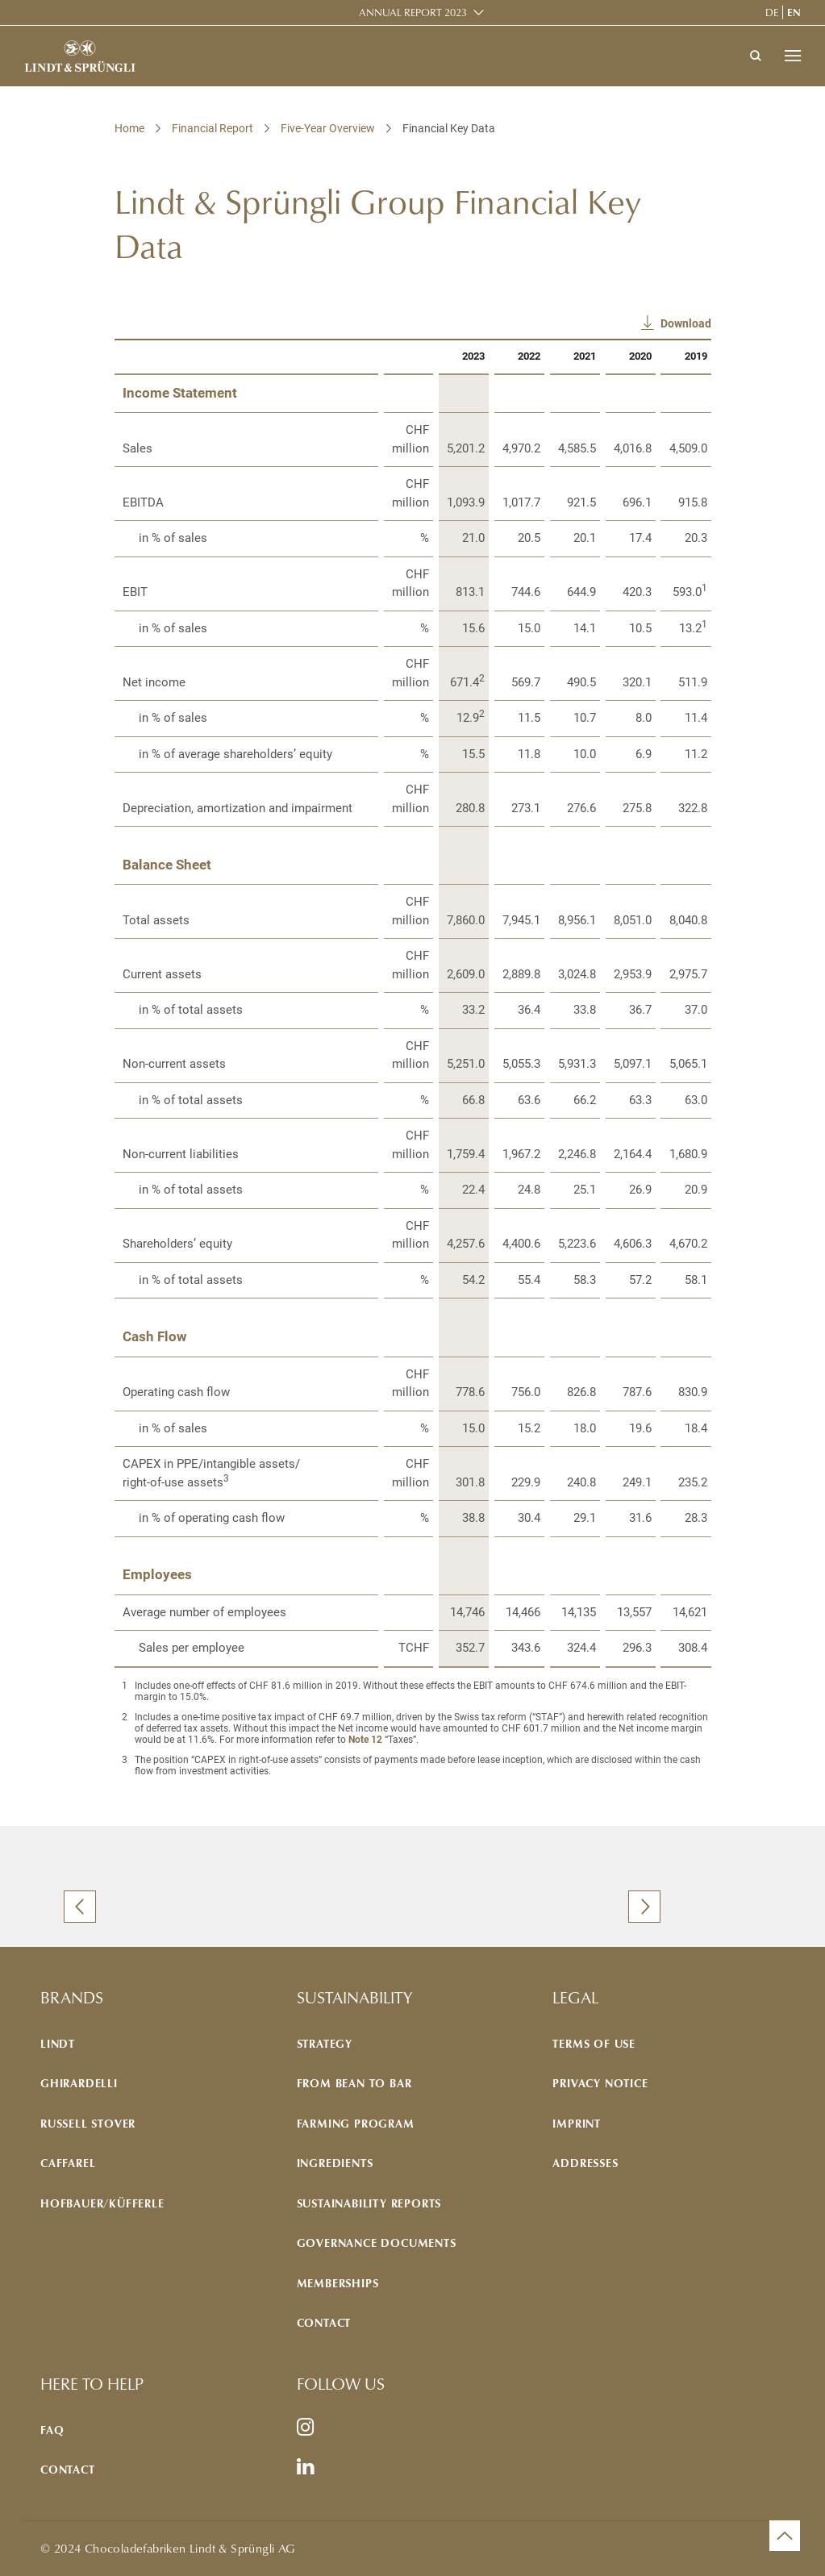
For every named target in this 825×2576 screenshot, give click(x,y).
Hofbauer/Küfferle (102, 2203)
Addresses (585, 2162)
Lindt (57, 2043)
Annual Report (413, 12)
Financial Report (212, 128)
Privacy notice (600, 2082)
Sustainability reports (369, 2203)
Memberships (338, 2282)
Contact (324, 2322)
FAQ (52, 2429)
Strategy (324, 2043)
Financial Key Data (448, 128)
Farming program (356, 2123)
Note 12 (365, 1739)
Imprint (576, 2123)
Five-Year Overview (328, 128)
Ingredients (335, 2162)
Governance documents (376, 2242)
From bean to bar (354, 2082)
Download (685, 323)
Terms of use (593, 2043)
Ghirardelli (79, 2082)
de (771, 12)
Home (129, 128)
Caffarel (67, 2162)
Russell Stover (87, 2123)
